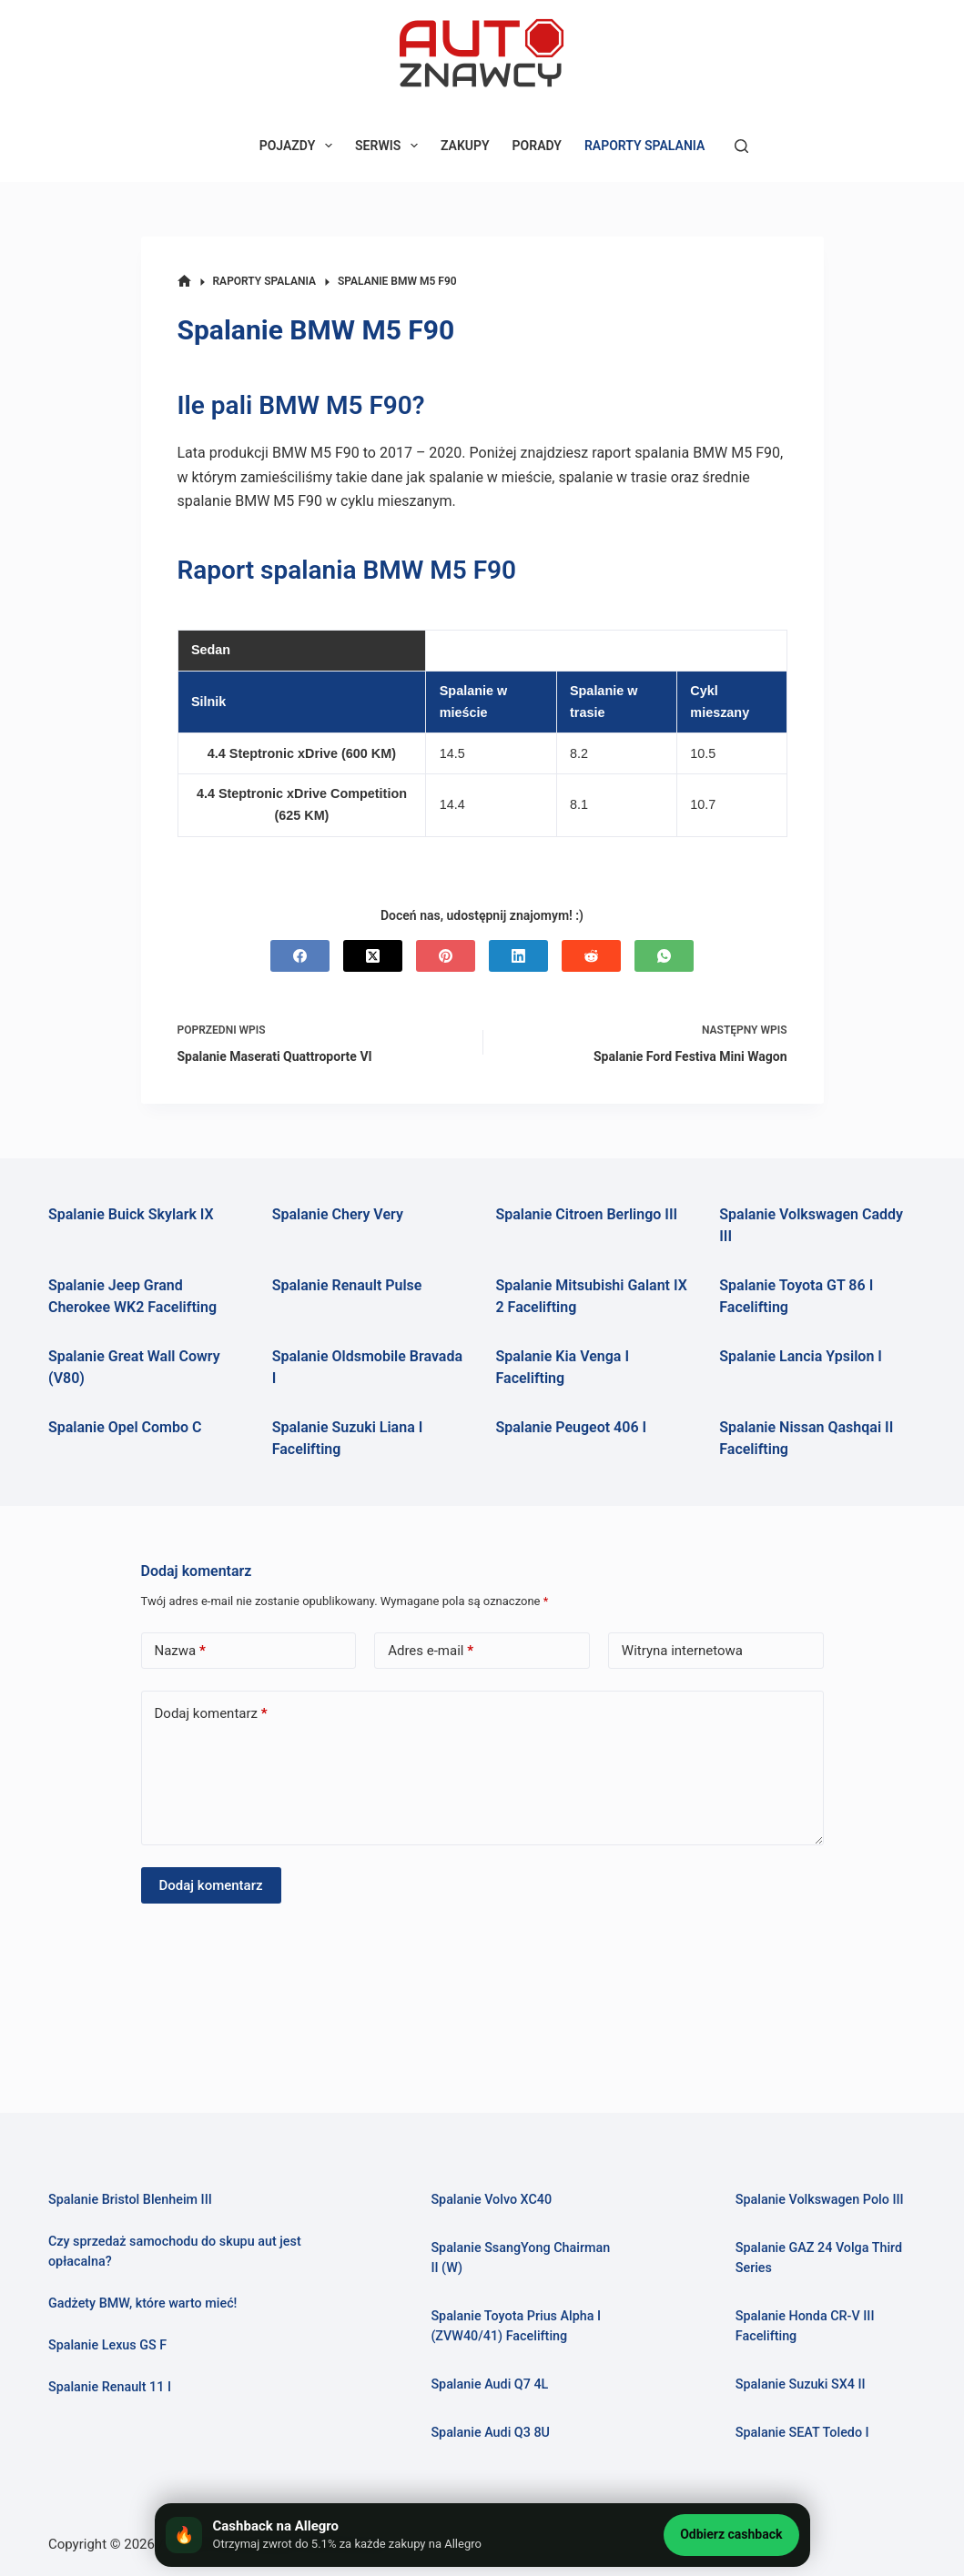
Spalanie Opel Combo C (124, 1427)
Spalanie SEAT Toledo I (803, 2432)
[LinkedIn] (518, 956)
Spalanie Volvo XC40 (492, 2199)
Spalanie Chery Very (337, 1214)
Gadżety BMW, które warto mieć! (144, 2303)
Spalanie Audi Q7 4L (490, 2384)
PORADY (537, 145)
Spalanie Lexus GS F (108, 2345)
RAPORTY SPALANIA (644, 145)
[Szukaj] (741, 146)
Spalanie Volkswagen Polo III (821, 2199)
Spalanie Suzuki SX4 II (802, 2384)
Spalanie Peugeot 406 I (571, 1427)
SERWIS (390, 146)
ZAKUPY (465, 145)
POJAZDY (299, 146)
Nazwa (180, 1651)
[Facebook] (300, 956)
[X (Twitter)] (372, 956)
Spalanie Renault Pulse (347, 1285)
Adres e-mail (430, 1651)
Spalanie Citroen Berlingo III (587, 1214)
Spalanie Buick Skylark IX (131, 1214)
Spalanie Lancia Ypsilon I (800, 1356)
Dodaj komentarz (211, 1713)
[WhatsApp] (664, 956)
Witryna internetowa (682, 1650)
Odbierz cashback (731, 2534)
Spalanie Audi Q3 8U (491, 2432)
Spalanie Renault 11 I (110, 2387)
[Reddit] (591, 956)
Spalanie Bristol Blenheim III (131, 2199)
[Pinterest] (445, 956)
